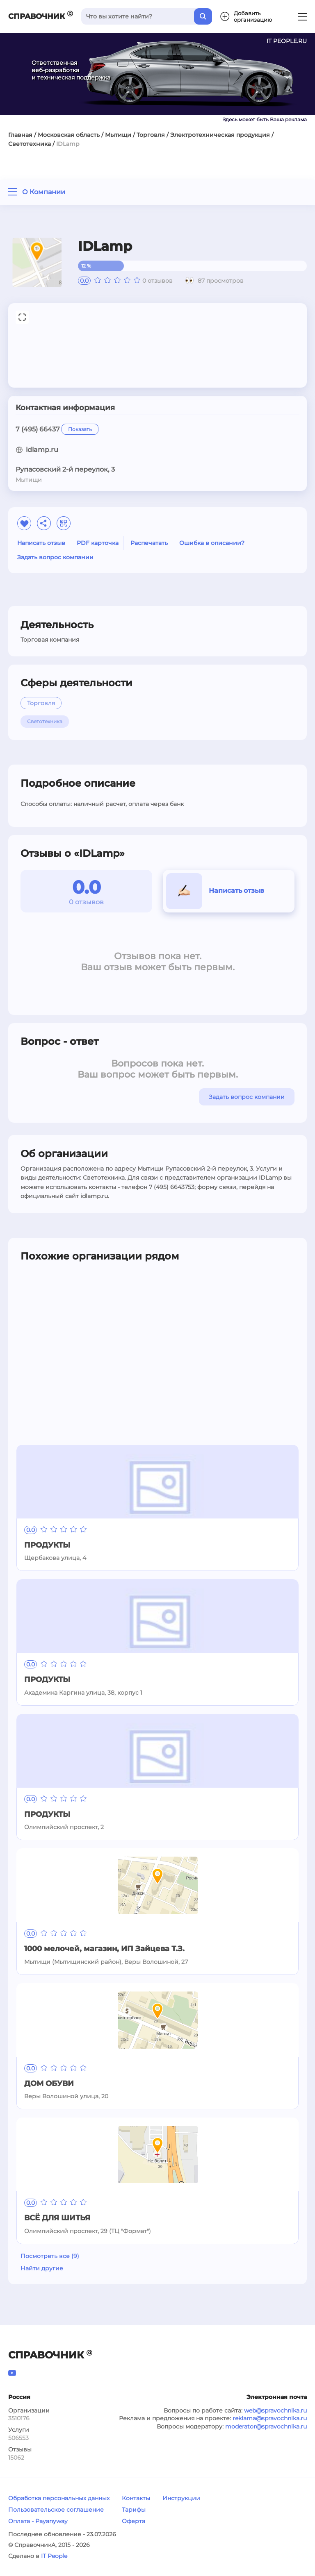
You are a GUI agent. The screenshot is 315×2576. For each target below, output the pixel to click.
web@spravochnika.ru (275, 2410)
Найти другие (42, 2268)
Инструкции (181, 2498)
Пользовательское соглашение (56, 2509)
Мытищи (118, 134)
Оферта (133, 2521)
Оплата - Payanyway (38, 2521)
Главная (20, 134)
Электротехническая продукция (220, 134)
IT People (54, 2556)
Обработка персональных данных (59, 2498)
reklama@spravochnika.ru (270, 2418)
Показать (80, 429)
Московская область (69, 134)
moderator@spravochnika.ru (266, 2426)
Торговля (151, 134)
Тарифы (134, 2509)
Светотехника (29, 144)
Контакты (136, 2498)
